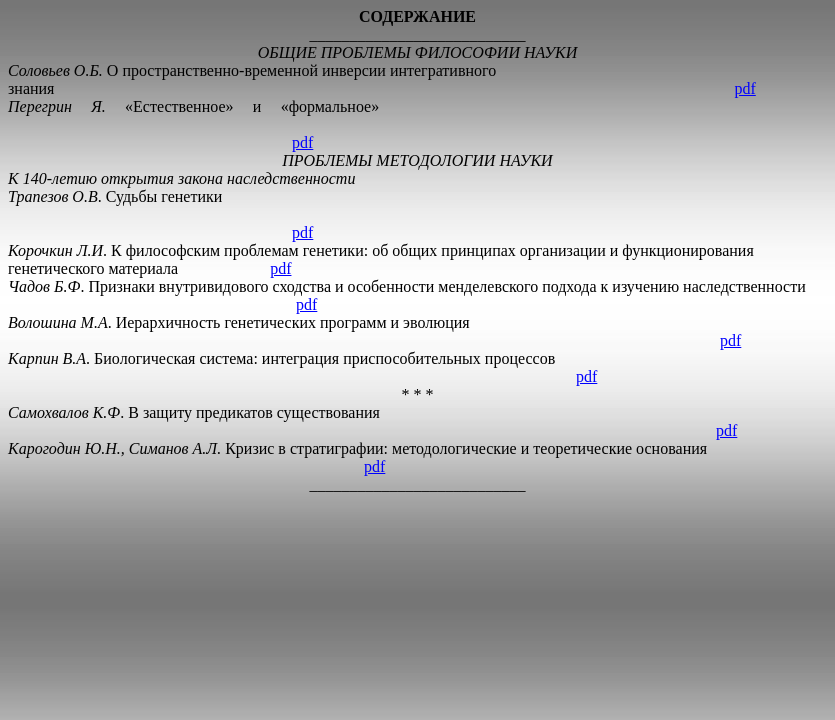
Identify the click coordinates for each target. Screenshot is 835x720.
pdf (744, 88)
